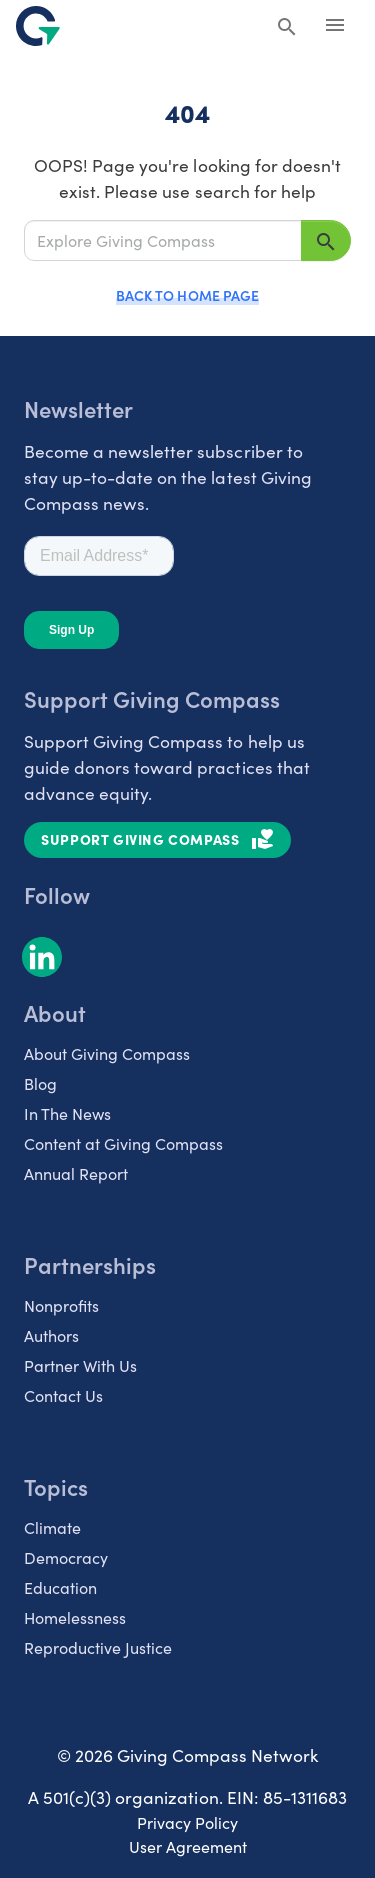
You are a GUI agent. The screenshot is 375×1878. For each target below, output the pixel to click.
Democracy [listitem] (66, 1557)
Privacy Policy (187, 1822)
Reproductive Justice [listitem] (98, 1647)
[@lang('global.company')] (38, 26)
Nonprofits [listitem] (61, 1305)
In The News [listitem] (67, 1113)
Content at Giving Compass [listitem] (123, 1143)
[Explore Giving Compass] (163, 240)
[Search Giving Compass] (287, 28)
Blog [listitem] (40, 1083)
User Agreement (188, 1846)
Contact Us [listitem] (63, 1395)
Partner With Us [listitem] (80, 1365)
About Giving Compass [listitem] (107, 1053)
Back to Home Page (187, 295)
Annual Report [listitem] (76, 1173)
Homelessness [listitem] (75, 1617)
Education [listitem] (60, 1587)
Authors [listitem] (51, 1335)
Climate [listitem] (52, 1527)
